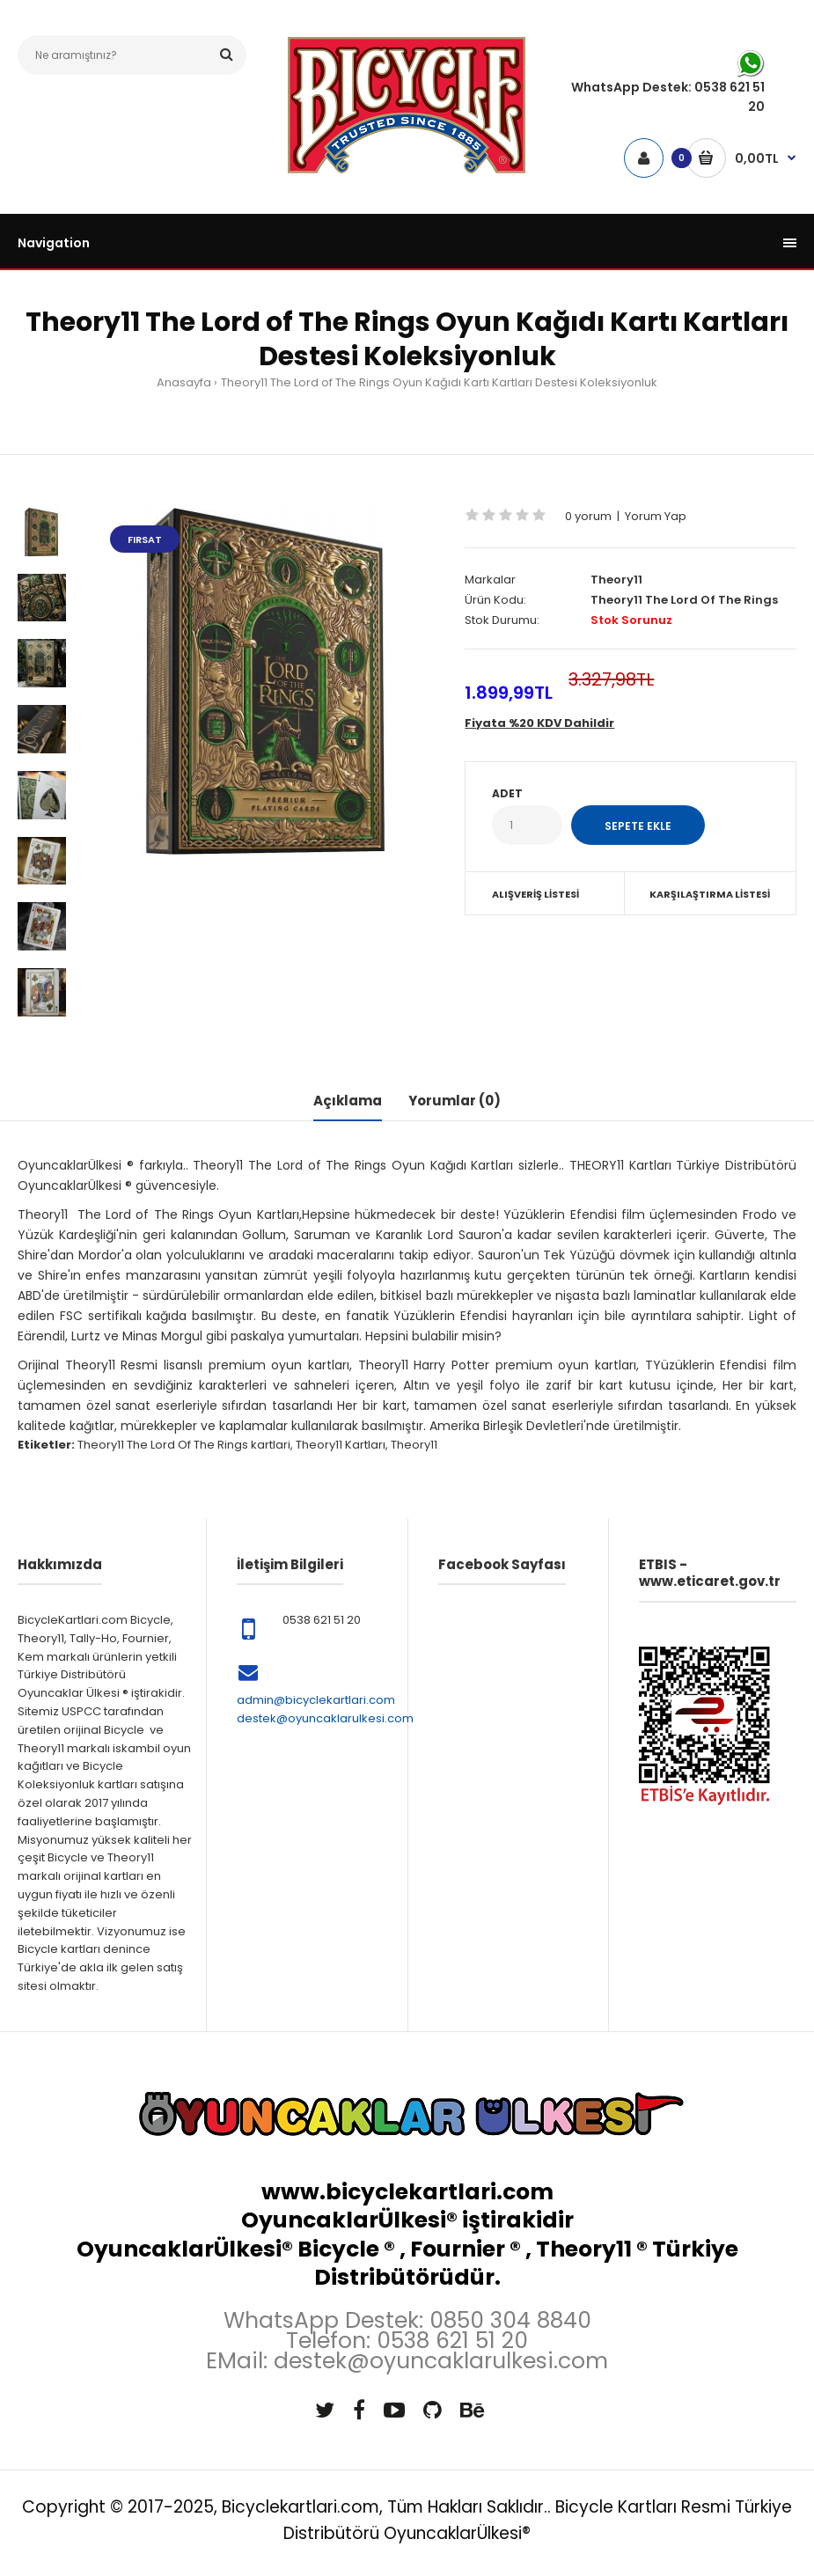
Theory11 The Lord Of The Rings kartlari (183, 1444)
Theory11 (616, 579)
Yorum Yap (655, 516)
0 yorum (588, 516)
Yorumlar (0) (454, 1100)
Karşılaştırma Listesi (709, 894)
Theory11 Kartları (340, 1444)
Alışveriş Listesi (535, 894)
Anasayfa (184, 382)
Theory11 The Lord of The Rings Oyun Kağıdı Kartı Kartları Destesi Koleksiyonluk (439, 382)
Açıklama (347, 1100)
